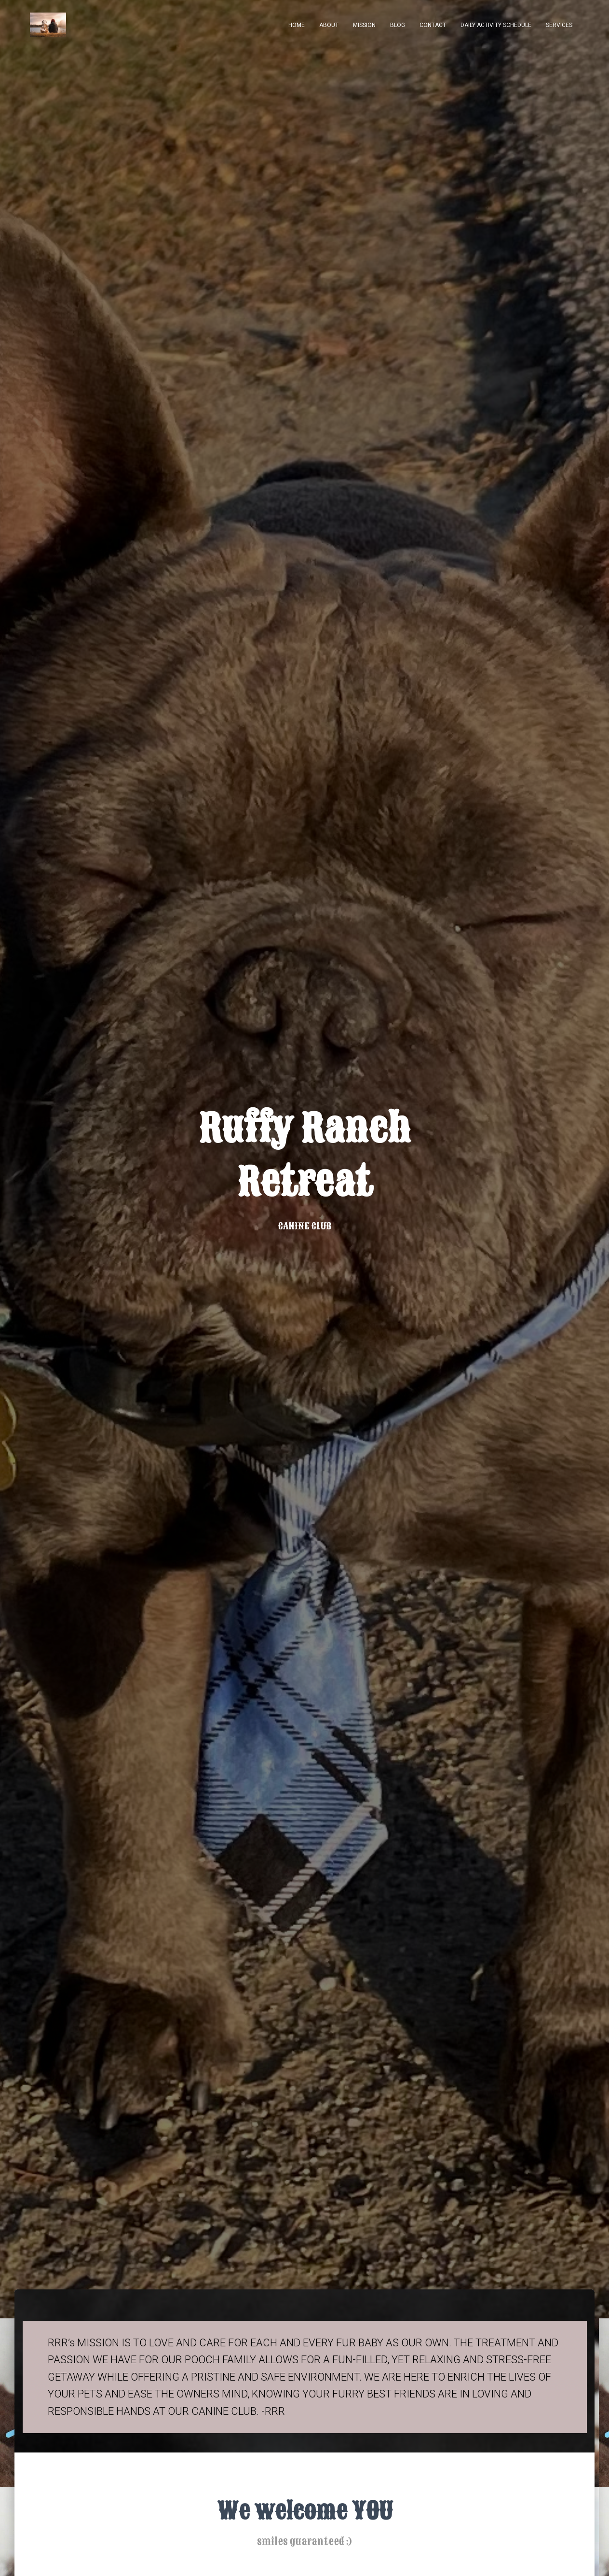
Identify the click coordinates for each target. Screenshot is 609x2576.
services (559, 25)
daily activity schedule (495, 25)
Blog (397, 25)
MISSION (364, 25)
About (328, 25)
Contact (433, 25)
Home (296, 25)
